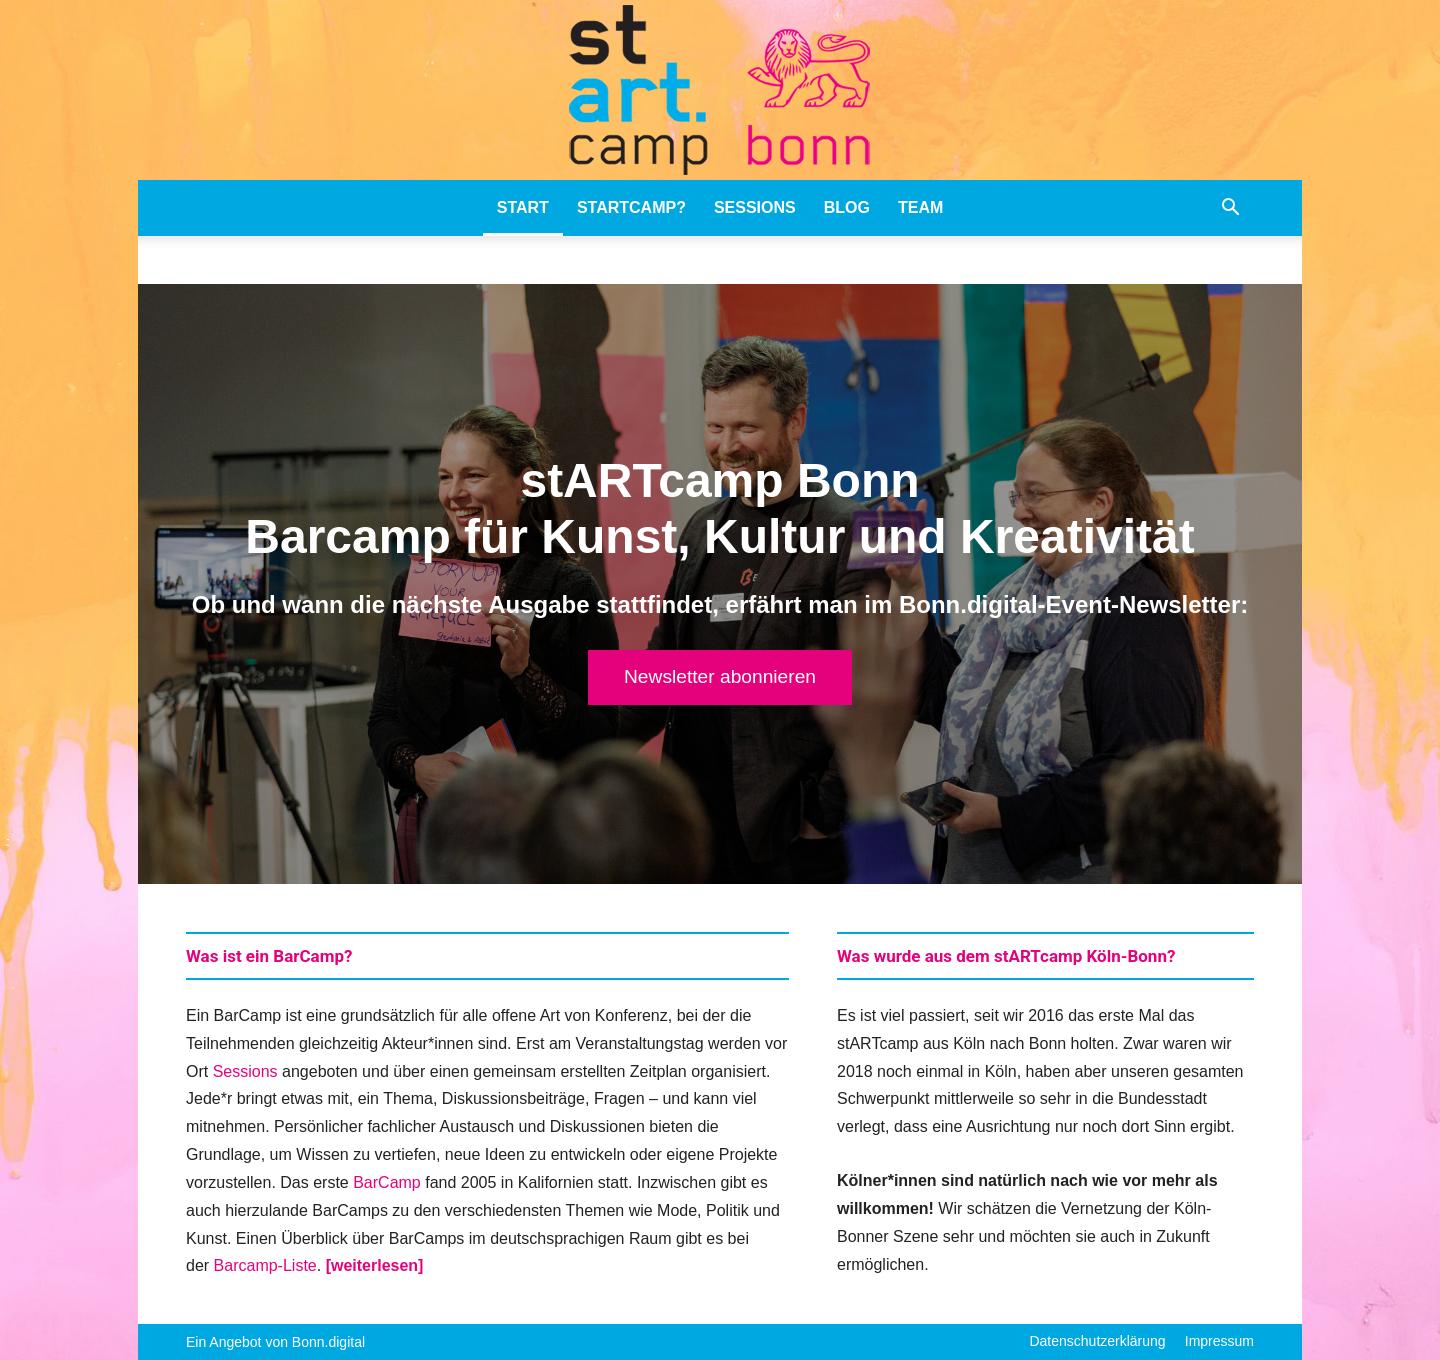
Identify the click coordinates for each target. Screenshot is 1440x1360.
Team (920, 207)
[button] (1230, 209)
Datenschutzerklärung (1097, 1341)
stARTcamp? (631, 207)
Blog (847, 207)
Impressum (1219, 1341)
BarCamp (387, 1182)
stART (523, 207)
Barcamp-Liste (265, 1265)
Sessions (755, 207)
